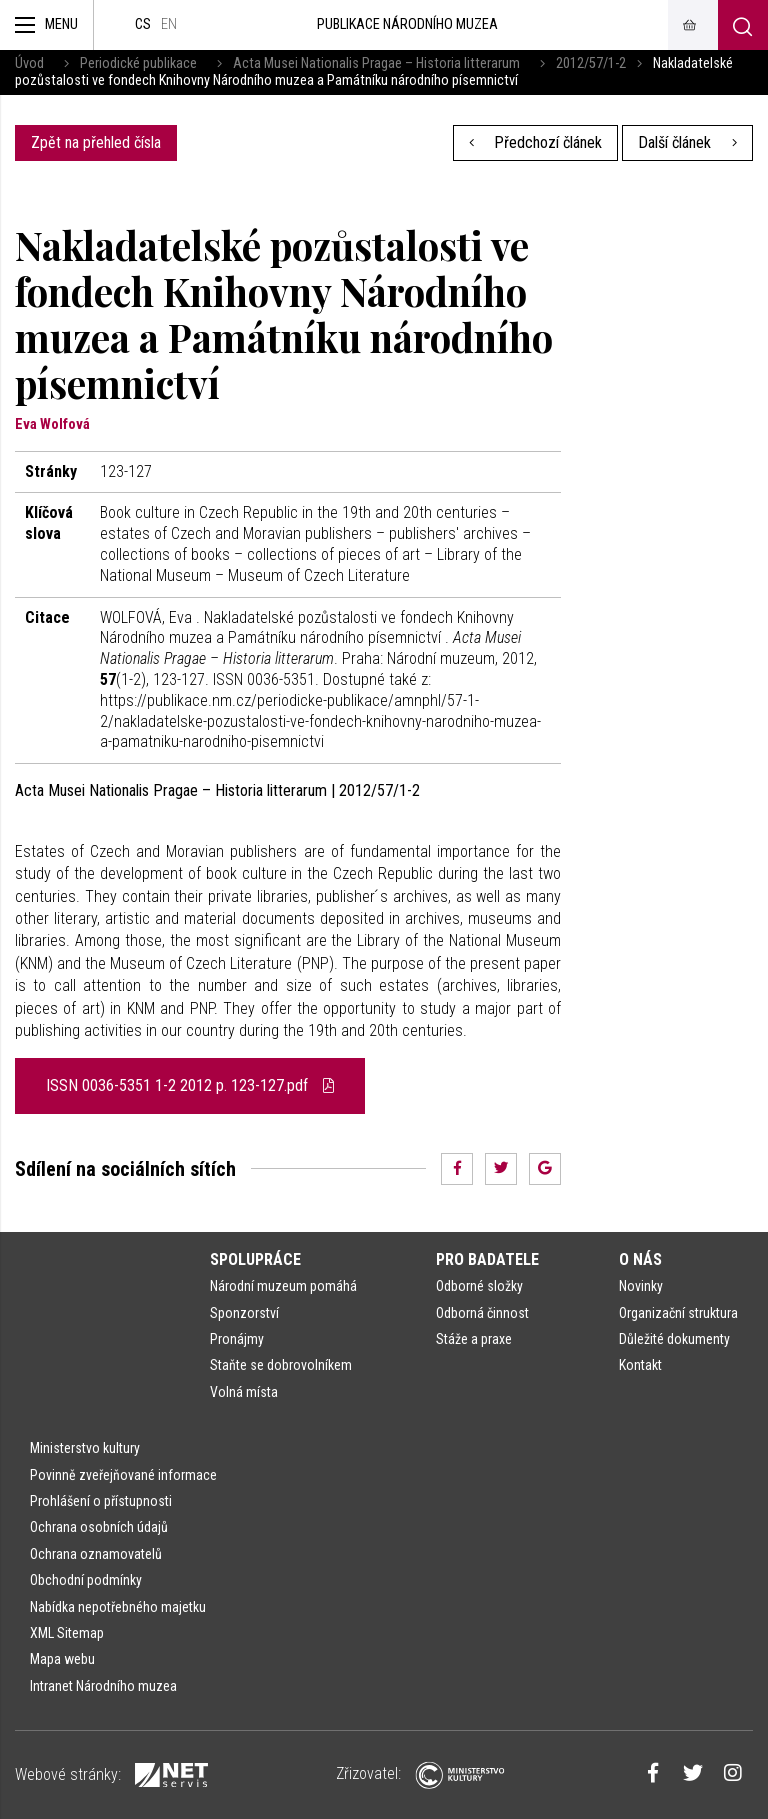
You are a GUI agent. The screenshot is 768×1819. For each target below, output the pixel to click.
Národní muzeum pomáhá (283, 1286)
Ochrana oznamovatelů (96, 1554)
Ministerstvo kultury (85, 1448)
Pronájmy (237, 1339)
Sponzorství (244, 1313)
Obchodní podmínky (86, 1580)
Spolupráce (255, 1259)
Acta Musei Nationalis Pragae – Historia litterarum (376, 63)
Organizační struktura (678, 1313)
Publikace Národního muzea (407, 24)
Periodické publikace (138, 63)
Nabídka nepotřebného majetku (118, 1607)
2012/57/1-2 (591, 63)
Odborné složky (479, 1286)
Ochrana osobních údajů (99, 1527)
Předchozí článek (536, 142)
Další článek (687, 142)
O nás (640, 1259)
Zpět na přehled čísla (96, 142)
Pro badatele (487, 1259)
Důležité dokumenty (674, 1339)
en (169, 24)
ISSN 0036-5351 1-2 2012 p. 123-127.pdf (190, 1085)
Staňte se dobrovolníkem (281, 1365)
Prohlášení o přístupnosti (101, 1501)
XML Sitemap (67, 1633)
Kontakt (640, 1365)
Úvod (29, 63)
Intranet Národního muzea (103, 1686)
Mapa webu (62, 1659)
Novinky (641, 1286)
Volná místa (244, 1392)
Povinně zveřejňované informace (123, 1475)
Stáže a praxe (474, 1339)
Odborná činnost (482, 1313)
